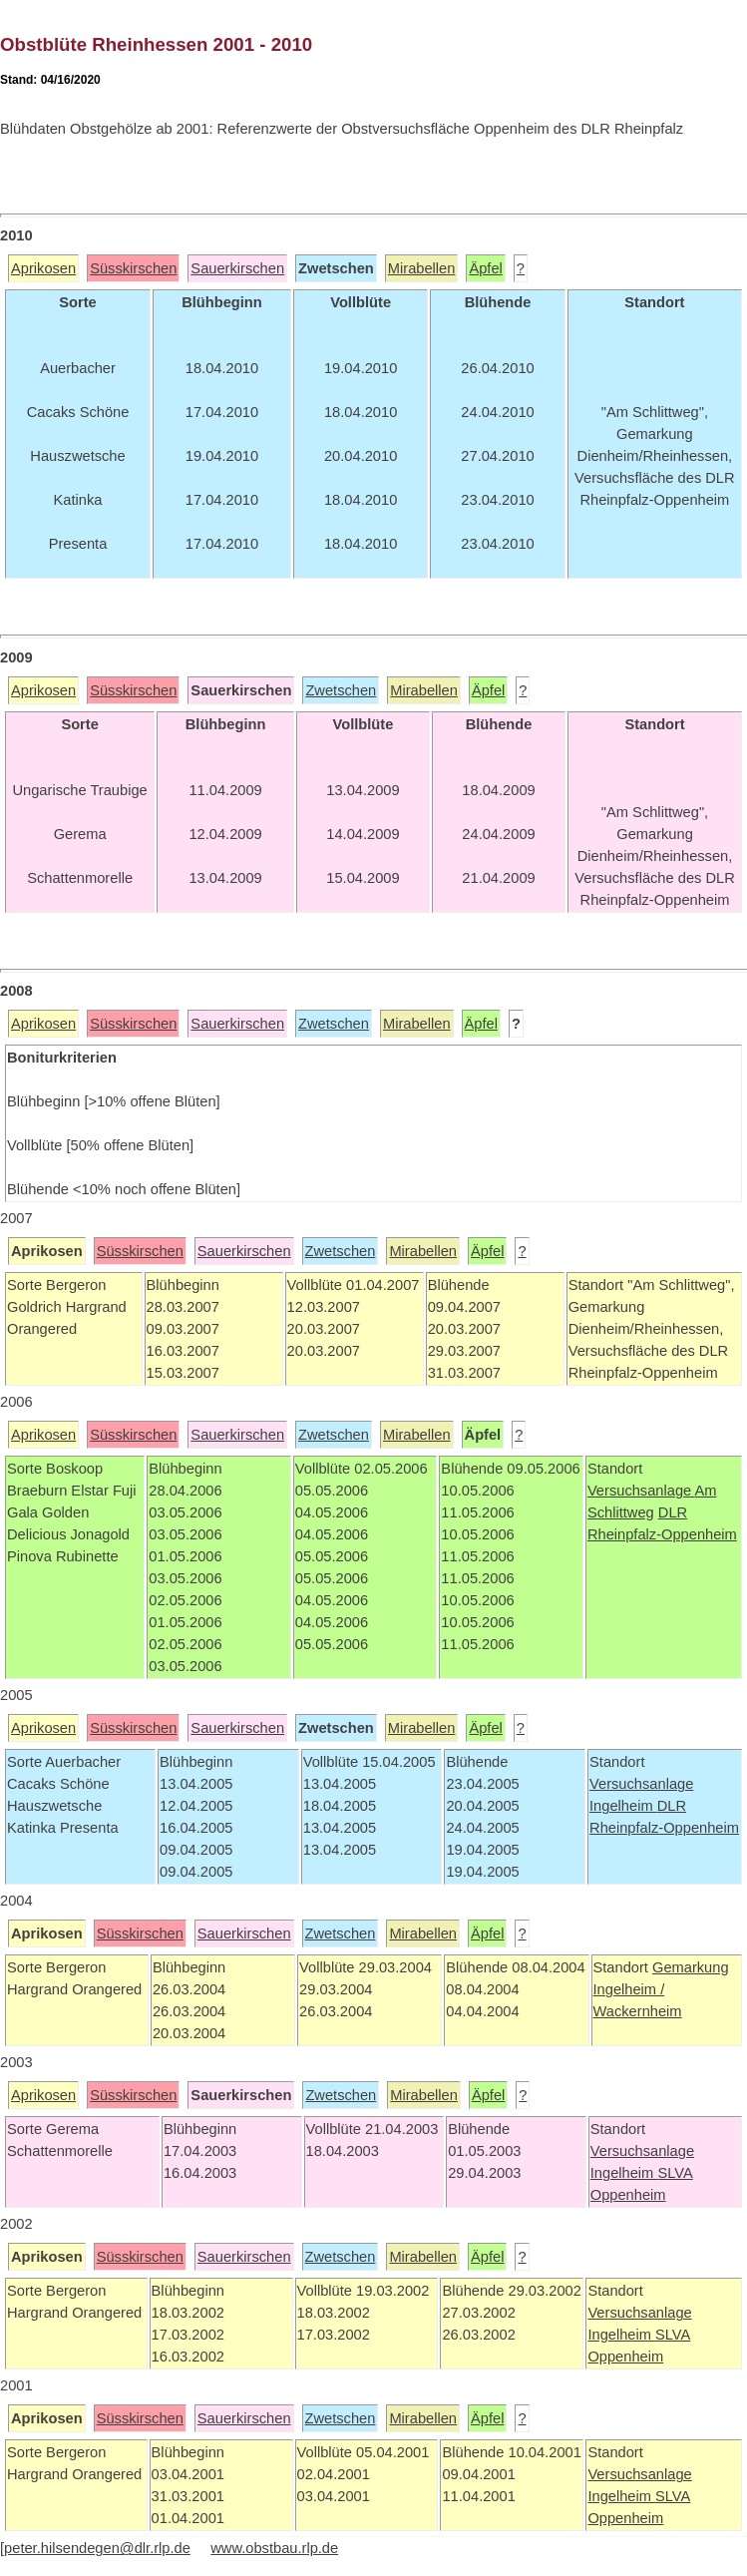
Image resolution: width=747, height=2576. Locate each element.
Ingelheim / (629, 1989)
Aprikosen (43, 268)
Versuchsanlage (641, 1491)
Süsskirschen (133, 268)
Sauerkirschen (237, 268)
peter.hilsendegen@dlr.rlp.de (97, 2548)
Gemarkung (690, 1967)
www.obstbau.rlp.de (274, 2548)
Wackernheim (637, 2011)
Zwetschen (340, 690)
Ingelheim (623, 1806)
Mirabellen (422, 268)
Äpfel (485, 268)
